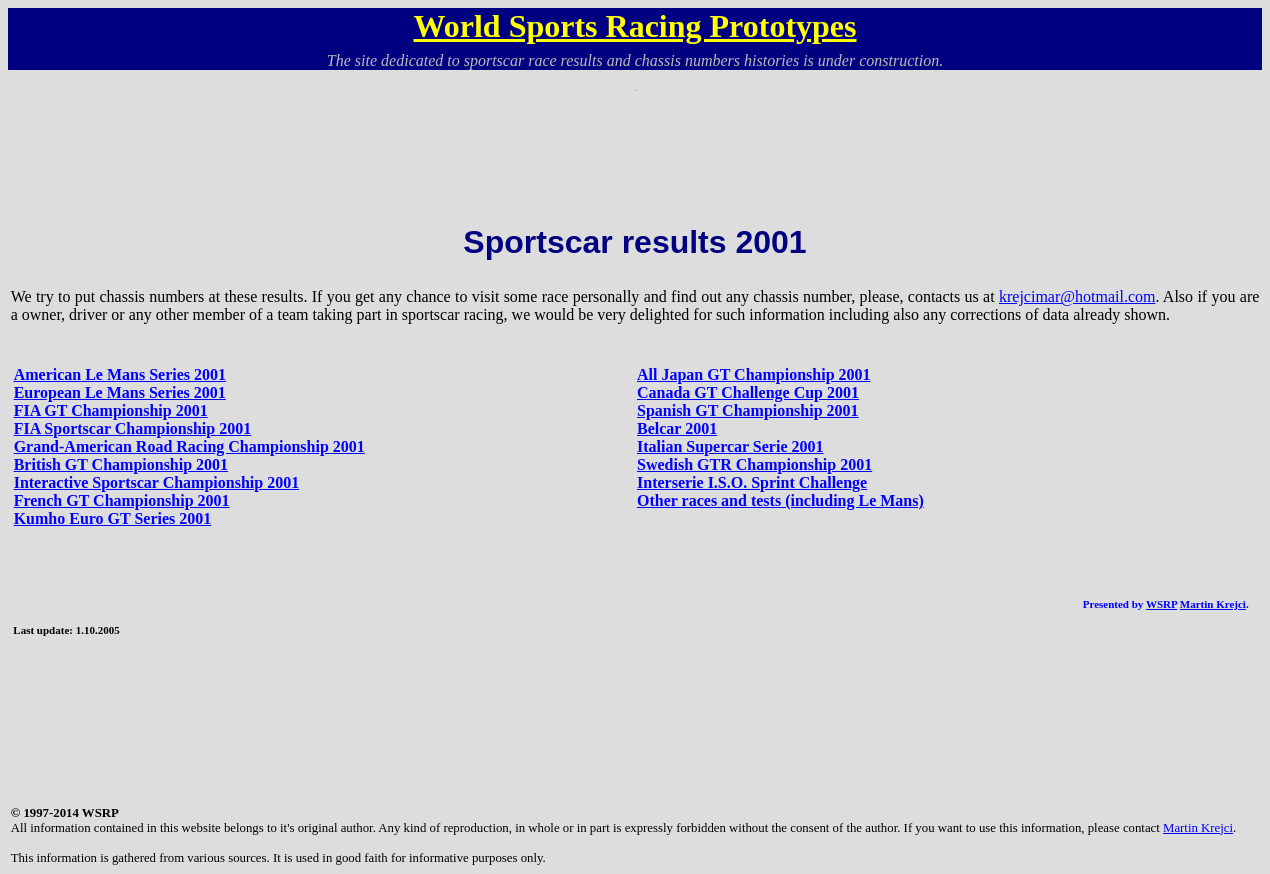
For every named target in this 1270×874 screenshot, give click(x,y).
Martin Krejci (1213, 604)
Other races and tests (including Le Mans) (780, 500)
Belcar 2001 (677, 428)
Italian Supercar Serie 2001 (730, 446)
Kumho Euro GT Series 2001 (113, 518)
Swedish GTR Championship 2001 (754, 464)
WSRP (1161, 604)
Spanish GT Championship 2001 (748, 410)
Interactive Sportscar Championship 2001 (157, 482)
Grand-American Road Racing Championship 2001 (189, 446)
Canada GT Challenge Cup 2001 (748, 392)
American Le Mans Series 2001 (120, 374)
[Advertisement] (635, 136)
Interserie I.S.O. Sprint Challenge (752, 482)
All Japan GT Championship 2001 (754, 374)
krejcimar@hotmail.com (1077, 296)
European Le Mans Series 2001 (120, 392)
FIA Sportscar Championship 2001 (133, 428)
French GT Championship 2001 (122, 500)
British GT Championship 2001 (121, 464)
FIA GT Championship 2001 (111, 410)
